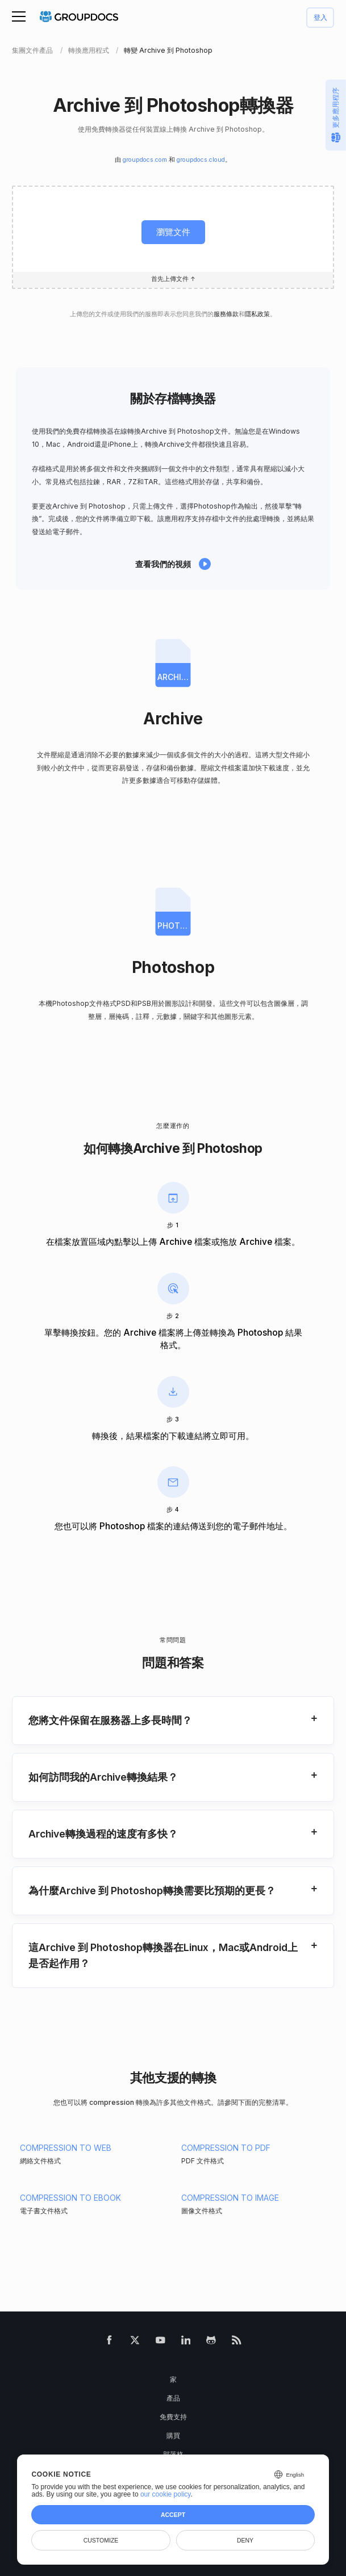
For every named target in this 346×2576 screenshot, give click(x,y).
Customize (101, 2540)
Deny (245, 2540)
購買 (173, 2435)
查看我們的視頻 (163, 564)
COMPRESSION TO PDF (225, 2148)
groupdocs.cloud (201, 159)
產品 (173, 2398)
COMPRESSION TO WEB (65, 2148)
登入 (320, 18)
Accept (173, 2514)
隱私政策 (257, 314)
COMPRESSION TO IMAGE (230, 2197)
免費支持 (173, 2417)
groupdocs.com (145, 159)
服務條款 (226, 314)
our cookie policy (165, 2494)
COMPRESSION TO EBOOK (70, 2197)
